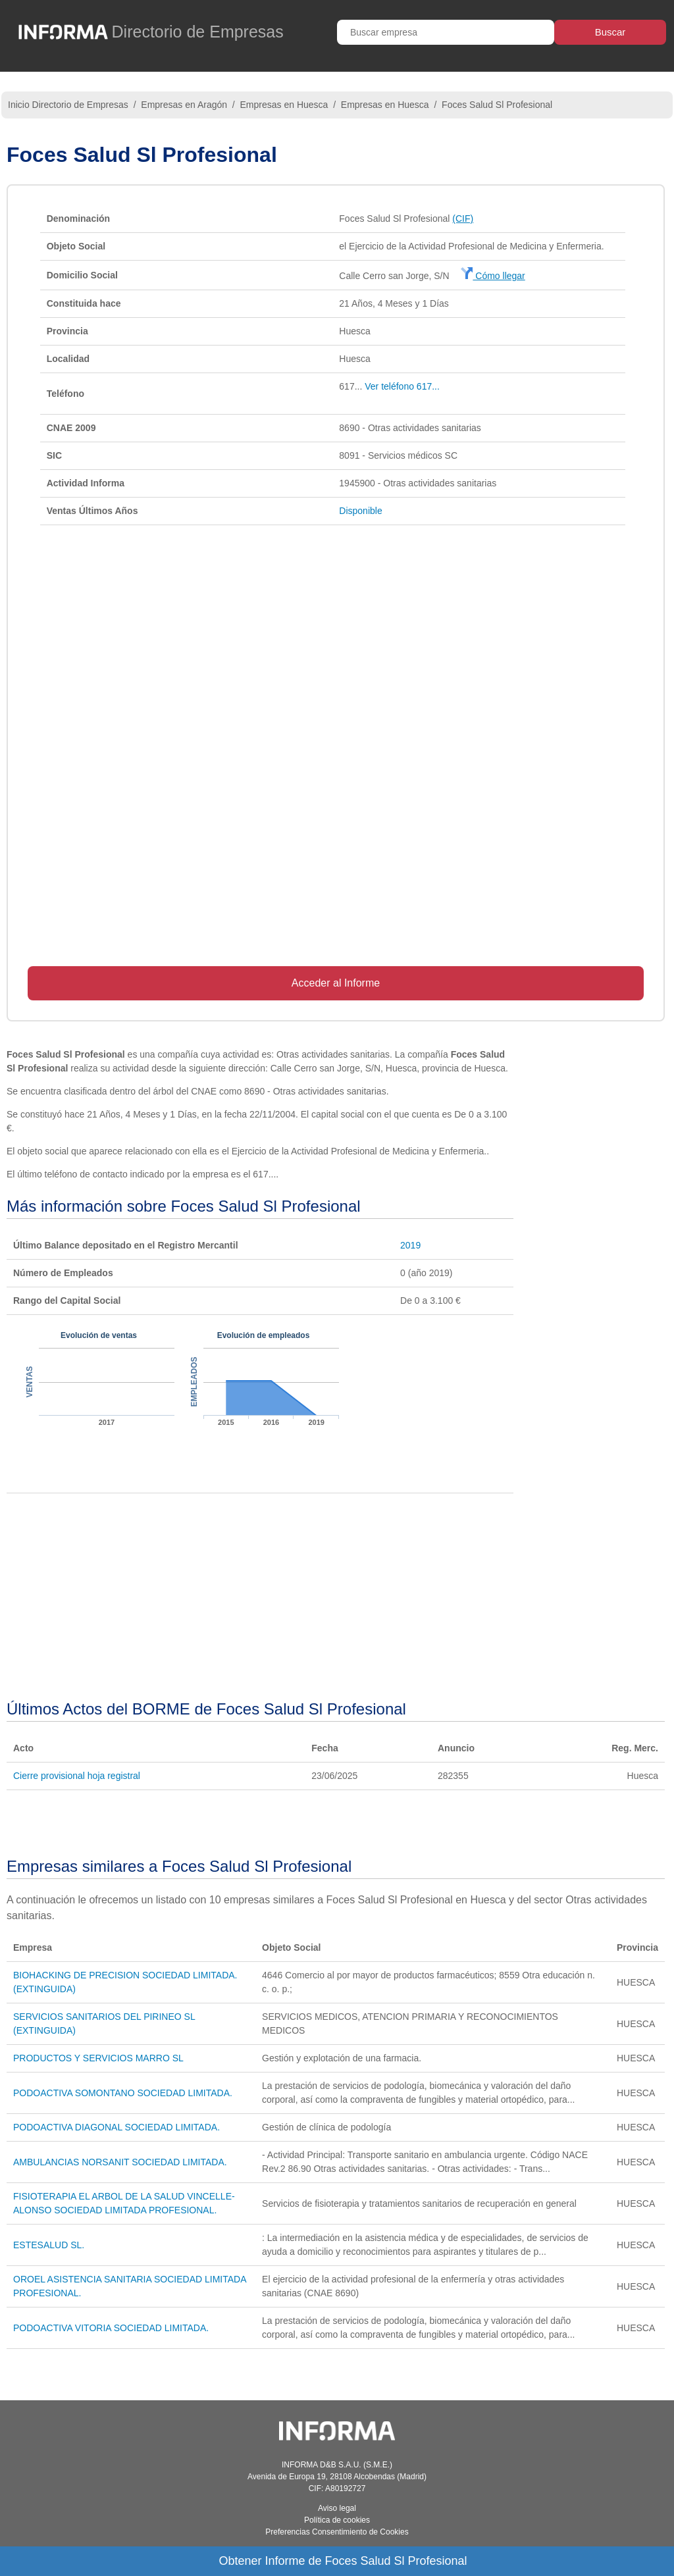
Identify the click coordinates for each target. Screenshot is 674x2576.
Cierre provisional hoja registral (76, 1775)
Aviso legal (337, 2508)
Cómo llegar (493, 275)
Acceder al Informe (336, 983)
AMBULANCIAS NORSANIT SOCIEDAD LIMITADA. (120, 2162)
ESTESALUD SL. (48, 2245)
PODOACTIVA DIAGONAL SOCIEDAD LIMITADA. (116, 2127)
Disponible (360, 510)
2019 (410, 1245)
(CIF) (462, 218)
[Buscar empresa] (445, 32)
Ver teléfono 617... (402, 386)
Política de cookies (337, 2520)
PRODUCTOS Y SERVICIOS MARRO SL (98, 2058)
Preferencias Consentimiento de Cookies (336, 2532)
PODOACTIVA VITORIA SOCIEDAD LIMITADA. (111, 2328)
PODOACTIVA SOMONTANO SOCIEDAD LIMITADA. (122, 2093)
